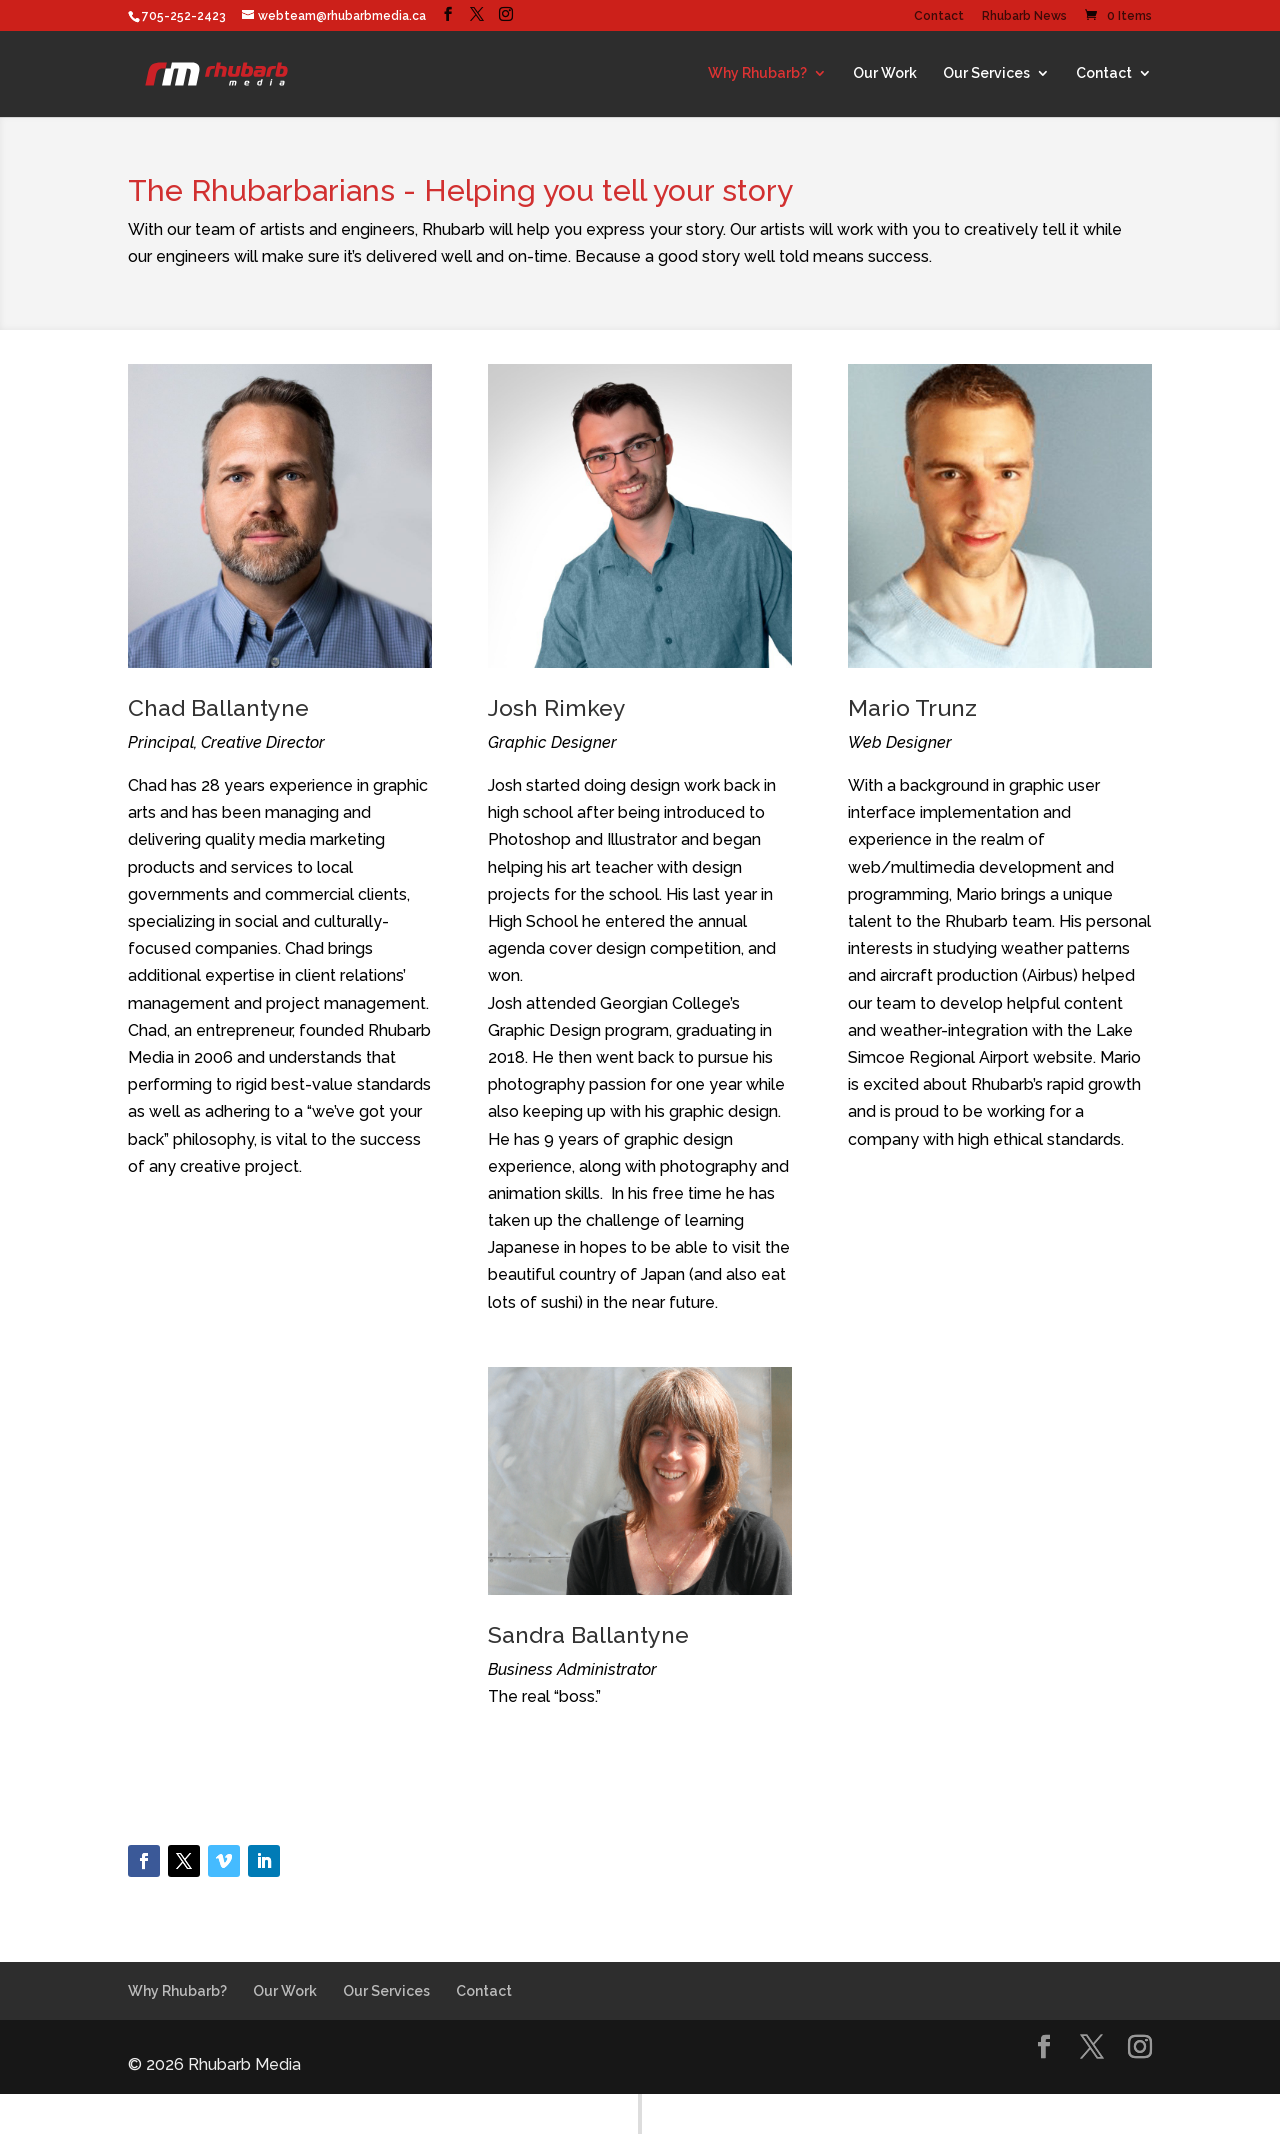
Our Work (885, 73)
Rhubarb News (1024, 16)
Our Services (986, 73)
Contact (939, 16)
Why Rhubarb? (757, 73)
